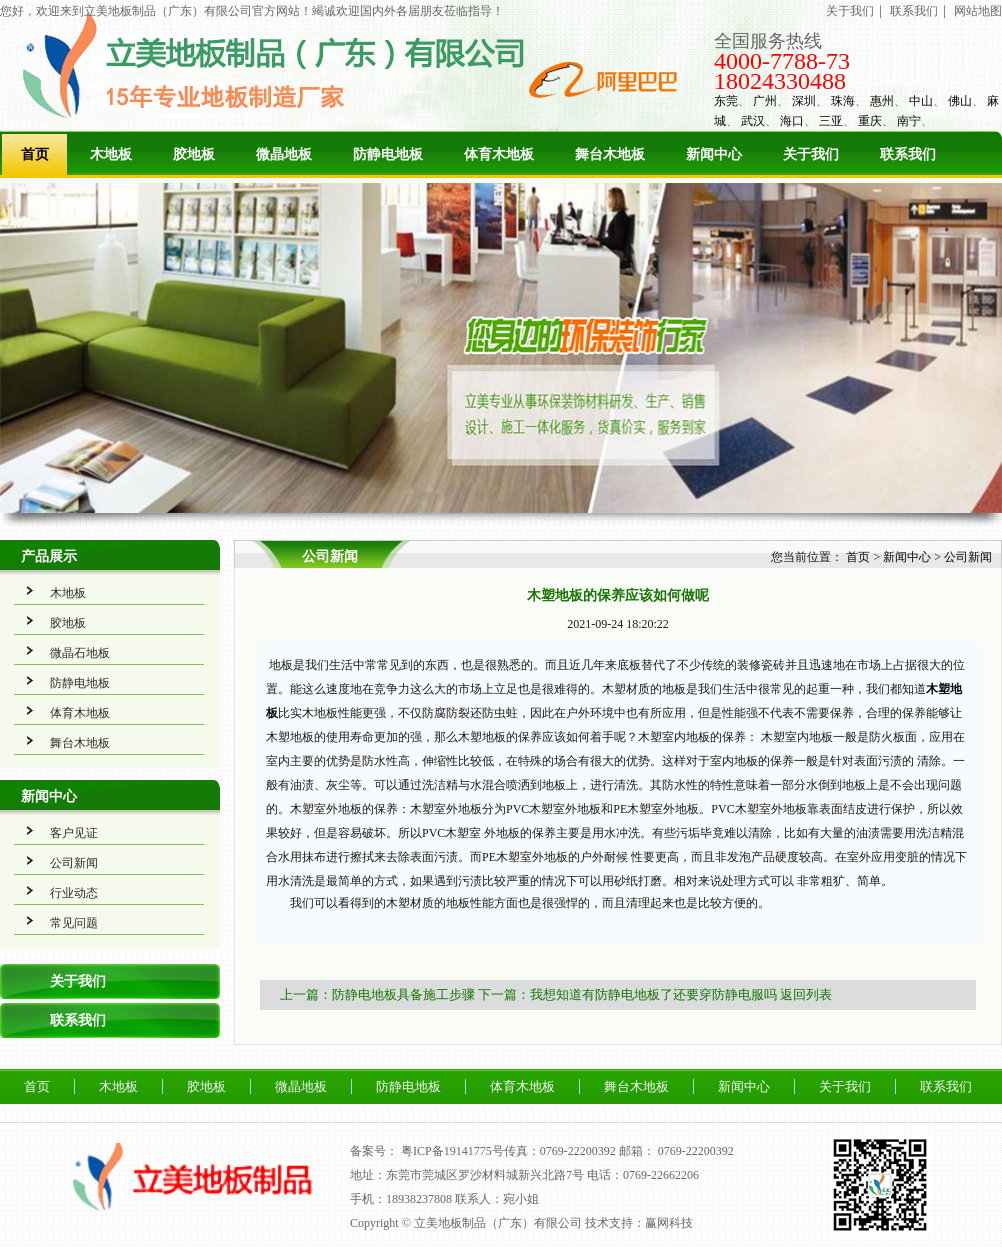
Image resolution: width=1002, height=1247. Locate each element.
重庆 (870, 121)
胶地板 (194, 154)
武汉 (753, 121)
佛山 (960, 101)
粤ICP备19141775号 (452, 1151)
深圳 (804, 101)
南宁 (909, 121)
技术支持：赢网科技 (639, 1223)
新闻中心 (714, 154)
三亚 (831, 121)
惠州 (882, 101)
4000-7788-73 (782, 61)
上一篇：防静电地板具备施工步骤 (377, 994)
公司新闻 (74, 863)
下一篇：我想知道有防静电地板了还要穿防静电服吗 (627, 994)
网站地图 (978, 11)
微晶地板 (284, 154)
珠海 (843, 101)
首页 (35, 154)
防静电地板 (388, 154)
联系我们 (914, 11)
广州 (765, 101)
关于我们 (850, 11)
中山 (921, 101)
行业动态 (74, 893)
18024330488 (780, 81)
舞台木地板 (610, 154)
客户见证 (74, 833)
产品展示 (49, 556)
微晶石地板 (80, 653)
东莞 (726, 101)
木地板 (111, 154)
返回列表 (806, 994)
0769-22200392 (696, 1151)
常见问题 (74, 923)
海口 (792, 121)
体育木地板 (499, 154)
